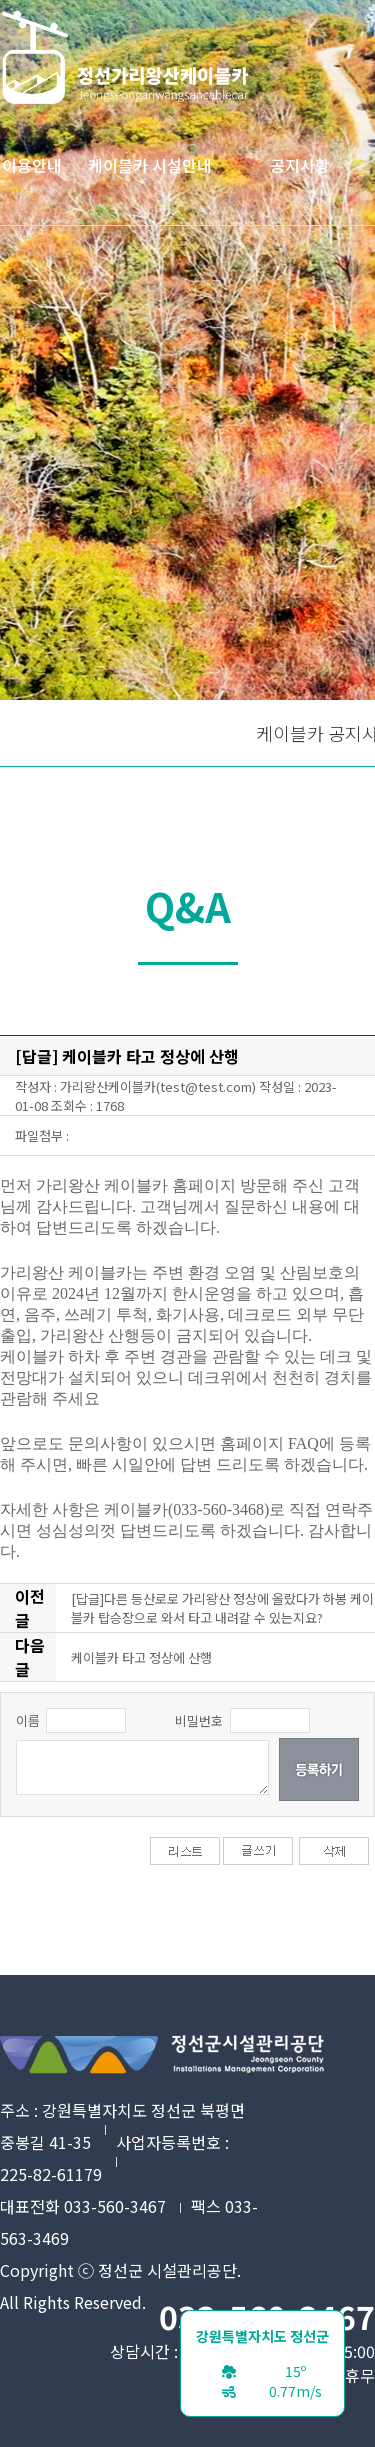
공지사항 (300, 165)
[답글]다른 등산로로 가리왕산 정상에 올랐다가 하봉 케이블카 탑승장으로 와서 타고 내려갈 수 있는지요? (222, 1608)
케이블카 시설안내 (150, 165)
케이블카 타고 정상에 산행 (141, 1657)
